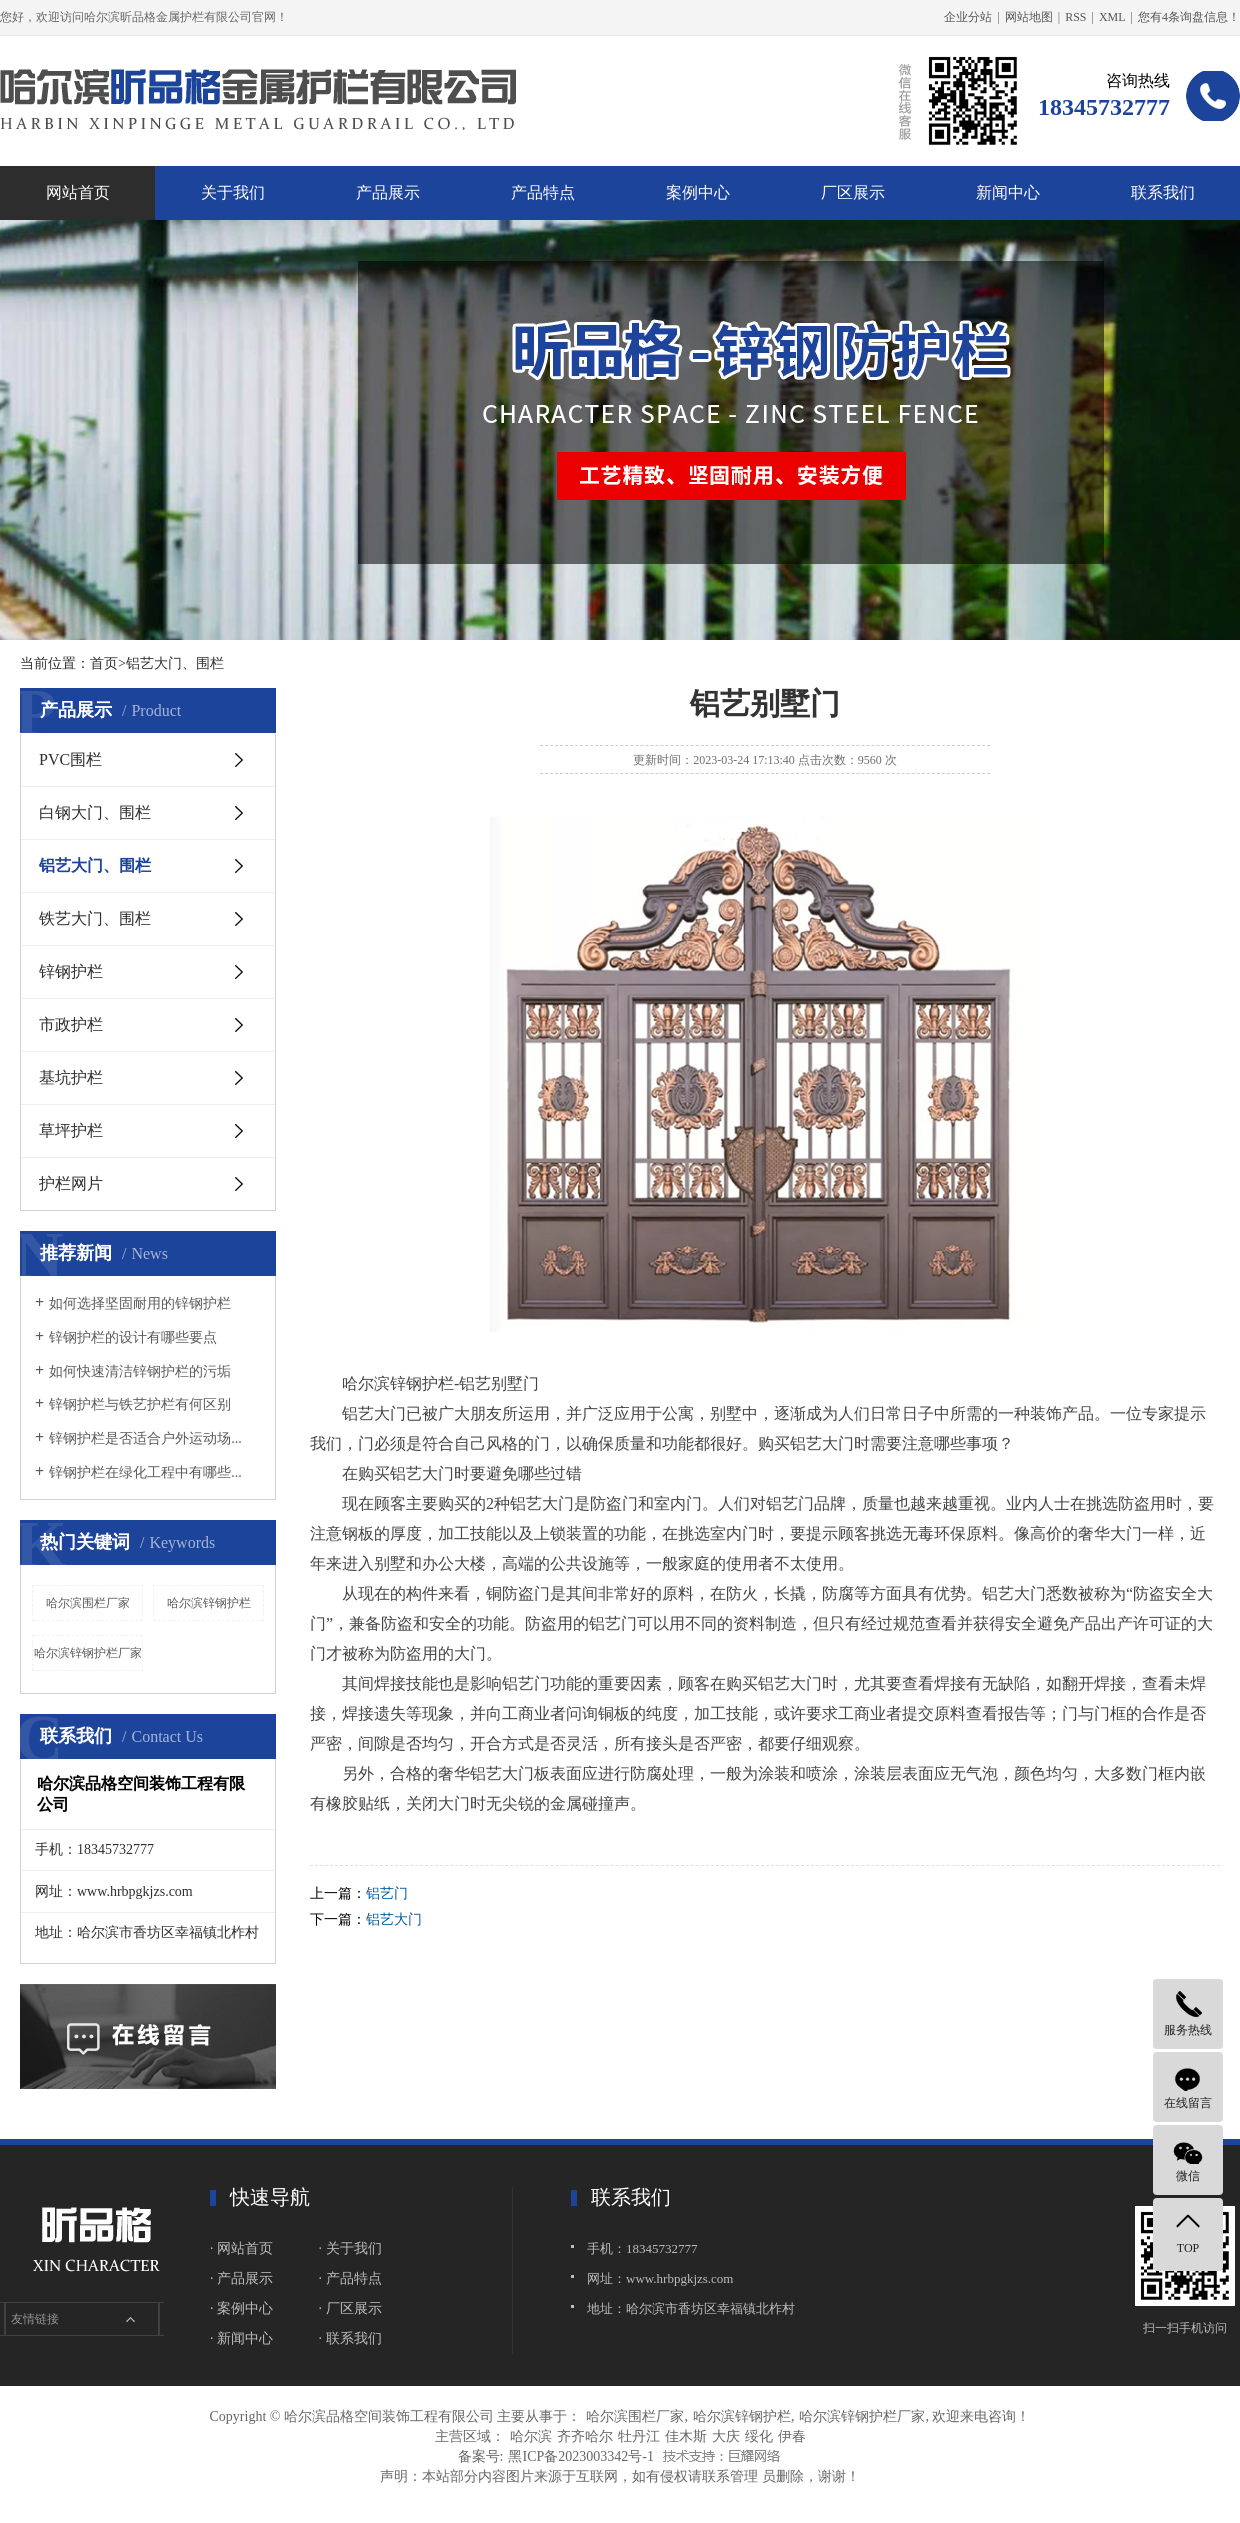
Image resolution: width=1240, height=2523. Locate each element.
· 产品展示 (241, 2278)
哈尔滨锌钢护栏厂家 (88, 1653)
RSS (1075, 17)
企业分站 (968, 17)
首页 (104, 663)
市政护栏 (71, 1024)
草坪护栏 (71, 1130)
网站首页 (78, 192)
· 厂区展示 (350, 2308)
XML (1112, 17)
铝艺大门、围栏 (95, 865)
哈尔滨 (531, 2436)
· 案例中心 (241, 2308)
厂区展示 (853, 192)
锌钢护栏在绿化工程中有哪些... (145, 1472)
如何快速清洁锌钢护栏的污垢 (140, 1371)
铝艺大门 (394, 1919)
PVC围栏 (70, 759)
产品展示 (388, 192)
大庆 (726, 2436)
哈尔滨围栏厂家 (88, 1603)
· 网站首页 (241, 2248)
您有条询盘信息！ (1189, 17)
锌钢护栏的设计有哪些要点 (133, 1337)
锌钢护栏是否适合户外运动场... (145, 1438)
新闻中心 (1008, 192)
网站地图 (1029, 17)
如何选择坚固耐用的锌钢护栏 (140, 1303)
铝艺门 (387, 1893)
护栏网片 (71, 1183)
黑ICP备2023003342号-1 (580, 2456)
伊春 (792, 2436)
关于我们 (233, 192)
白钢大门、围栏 (95, 812)
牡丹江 (639, 2436)
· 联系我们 (350, 2338)
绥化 (759, 2436)
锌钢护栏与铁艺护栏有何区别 (140, 1404)
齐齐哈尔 (585, 2436)
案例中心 (698, 192)
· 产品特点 (350, 2278)
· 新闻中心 (241, 2338)
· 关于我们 (350, 2248)
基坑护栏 (71, 1077)
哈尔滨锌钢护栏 (209, 1603)
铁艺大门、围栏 (95, 918)
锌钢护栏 (71, 971)
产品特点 (543, 192)
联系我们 (1163, 192)
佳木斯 (686, 2436)
